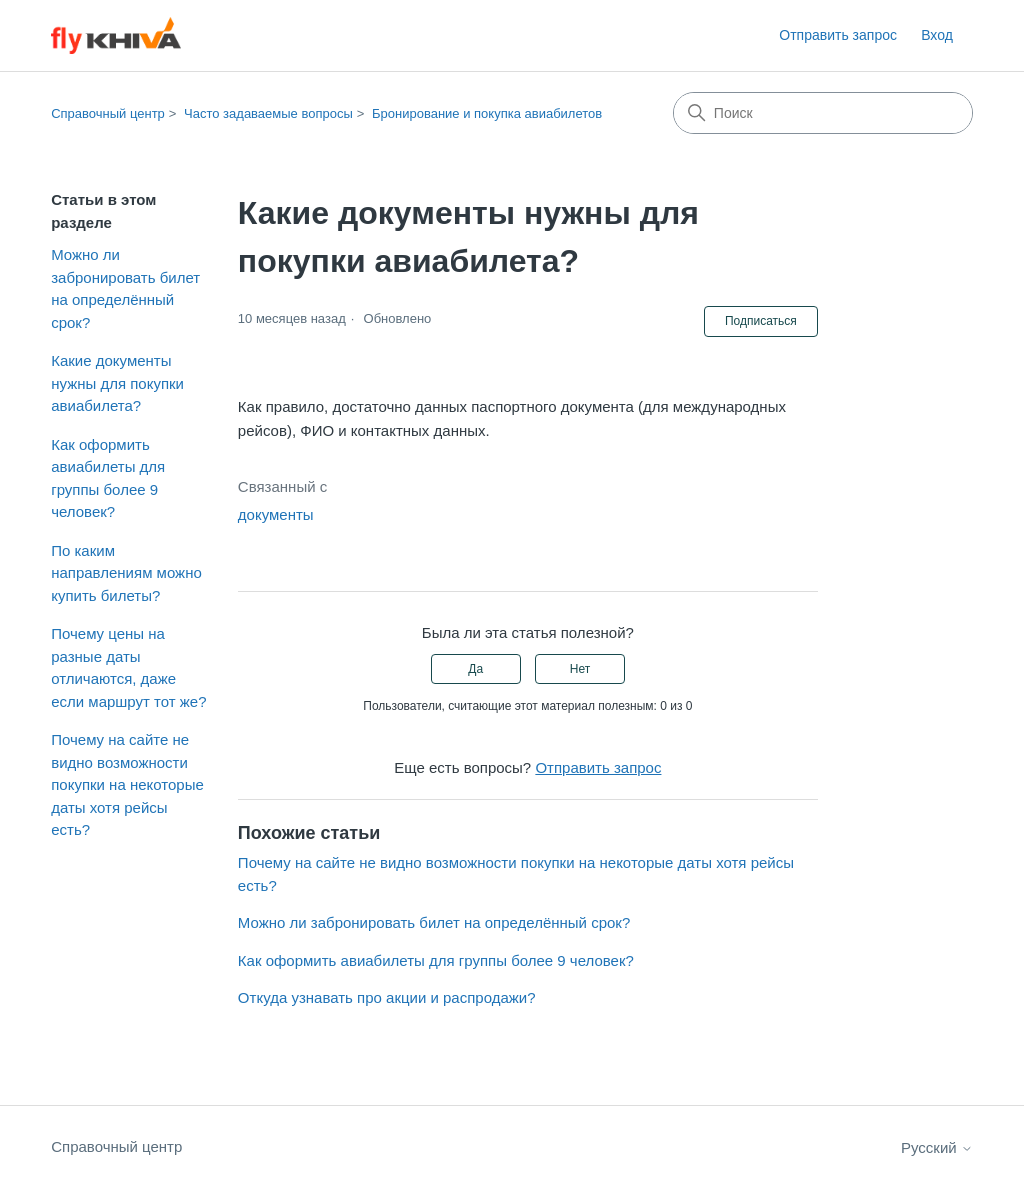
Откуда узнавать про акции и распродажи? (387, 997)
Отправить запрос (838, 35)
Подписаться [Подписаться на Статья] (761, 321)
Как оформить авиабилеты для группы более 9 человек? (108, 478)
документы (276, 514)
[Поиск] (823, 113)
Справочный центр (108, 113)
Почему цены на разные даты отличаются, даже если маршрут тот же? (128, 667)
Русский (937, 1147)
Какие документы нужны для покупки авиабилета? (117, 383)
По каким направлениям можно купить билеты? (126, 573)
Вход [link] (937, 35)
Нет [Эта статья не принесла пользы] (580, 669)
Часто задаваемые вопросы (268, 113)
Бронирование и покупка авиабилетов (487, 113)
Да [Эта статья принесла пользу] (475, 669)
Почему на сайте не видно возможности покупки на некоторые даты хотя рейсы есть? (127, 784)
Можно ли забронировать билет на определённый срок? (125, 288)
